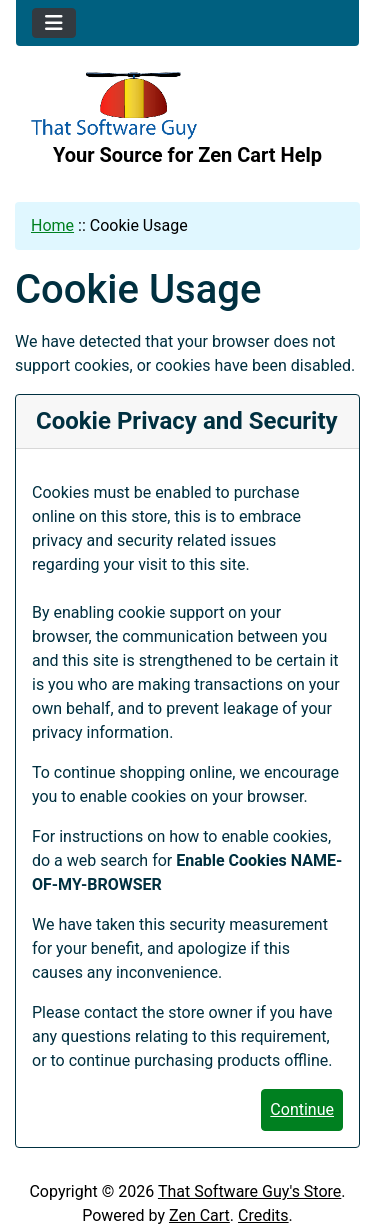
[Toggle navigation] (54, 23)
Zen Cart (199, 1215)
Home (52, 225)
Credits (263, 1215)
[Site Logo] (187, 106)
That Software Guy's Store (249, 1191)
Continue (302, 1109)
